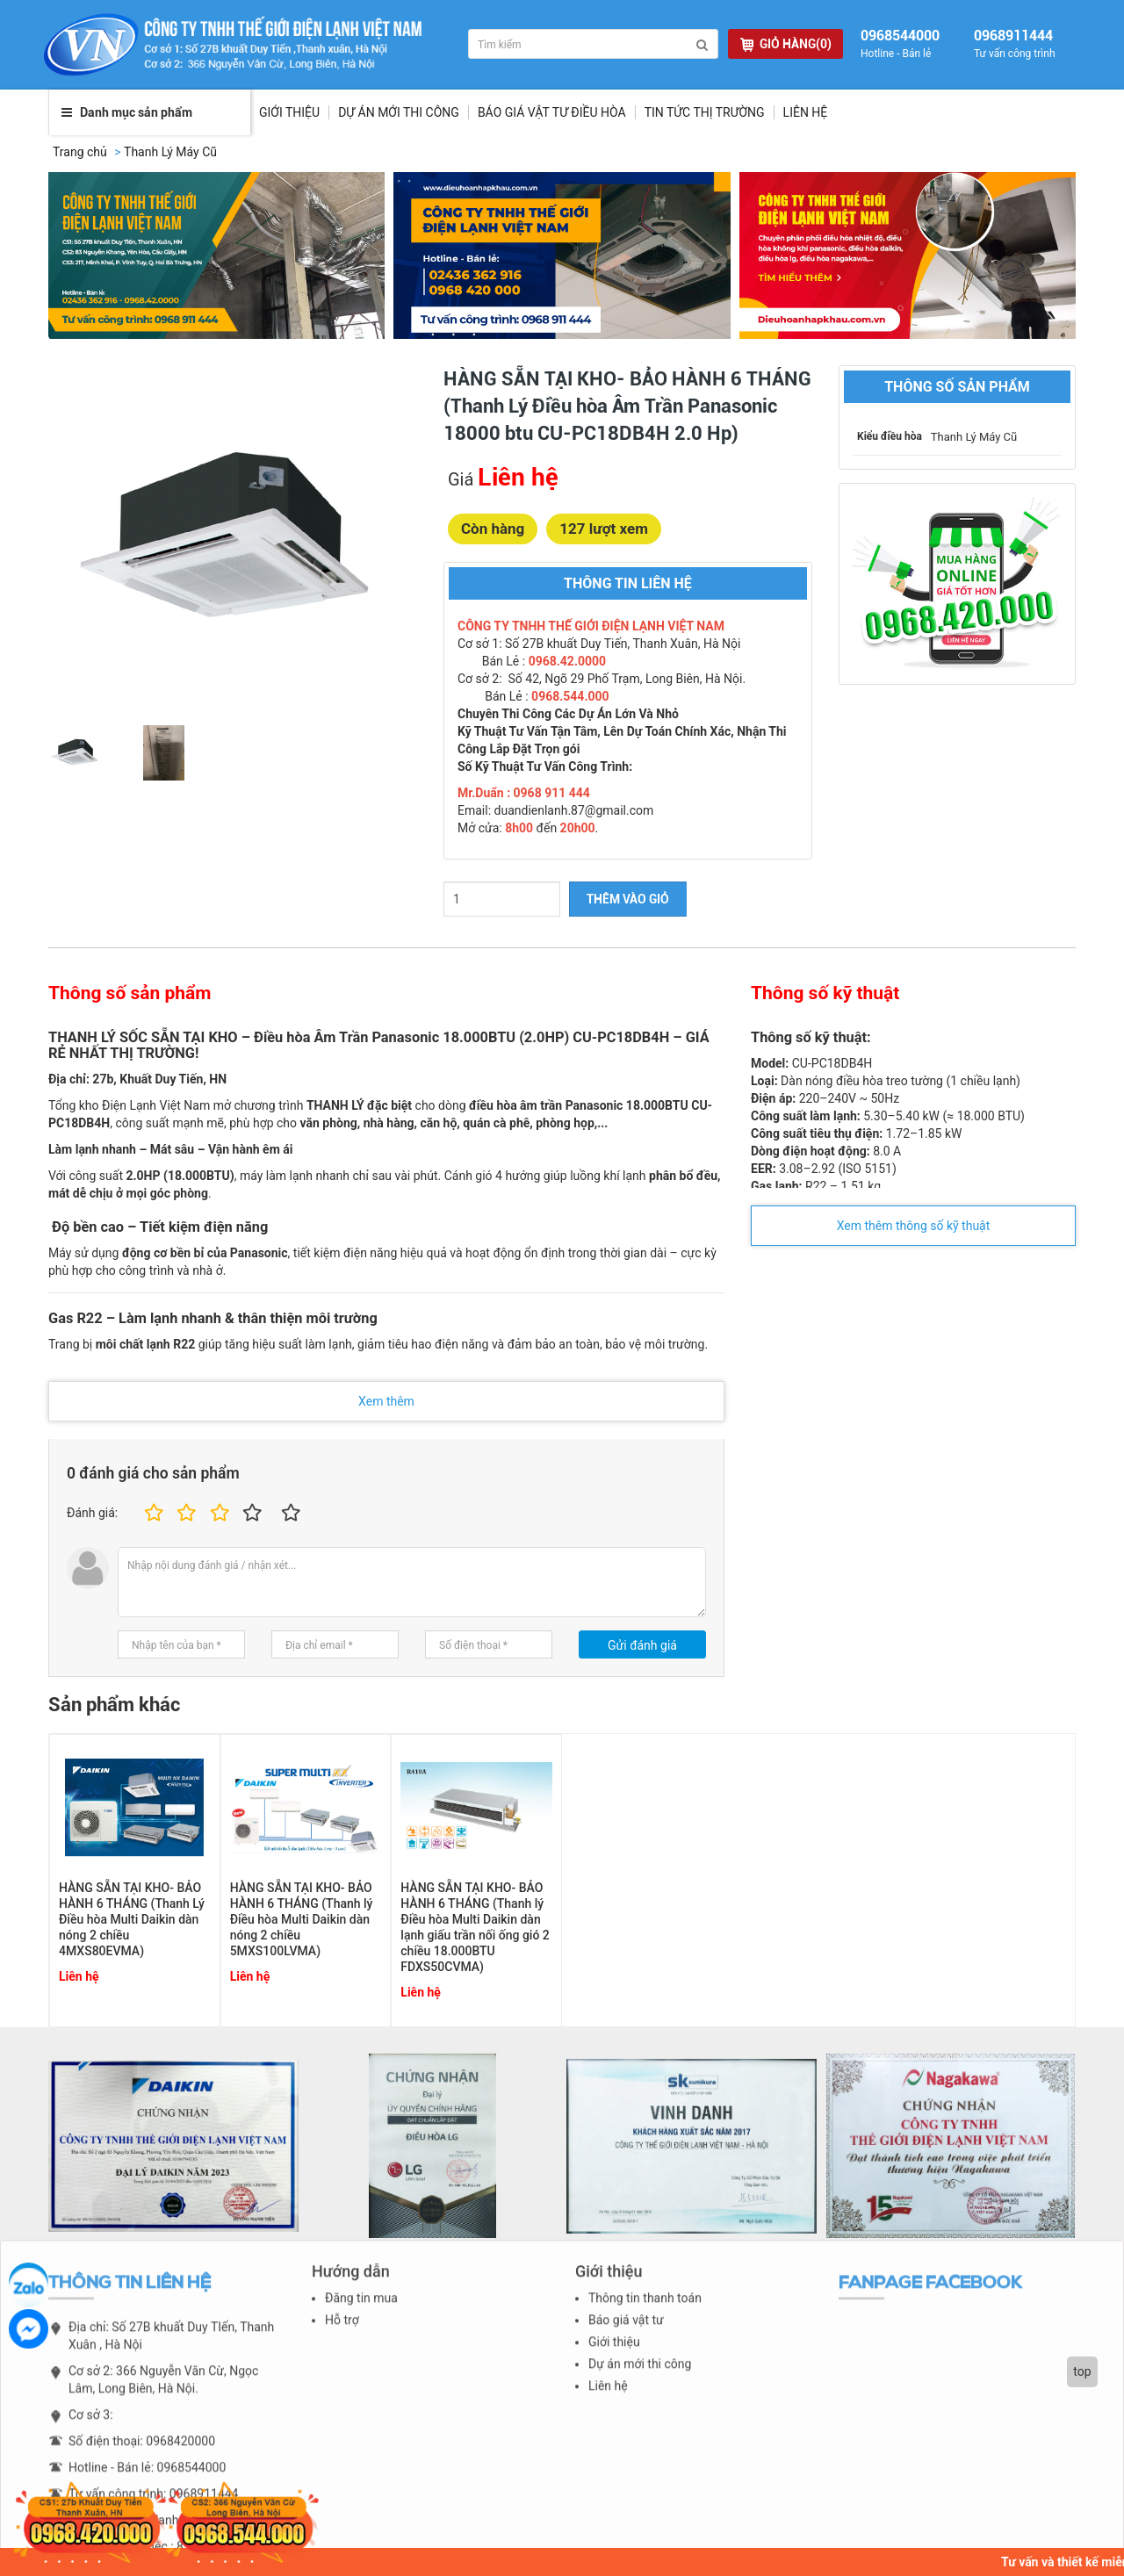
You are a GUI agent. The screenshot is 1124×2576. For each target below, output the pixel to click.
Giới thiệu (289, 112)
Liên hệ (805, 112)
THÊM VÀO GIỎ (628, 899)
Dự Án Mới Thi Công (398, 112)
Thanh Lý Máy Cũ (170, 152)
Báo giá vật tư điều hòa (552, 112)
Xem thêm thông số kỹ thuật (914, 1226)
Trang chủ (80, 152)
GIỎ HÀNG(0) (786, 44)
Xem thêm (386, 1401)
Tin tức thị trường (705, 112)
